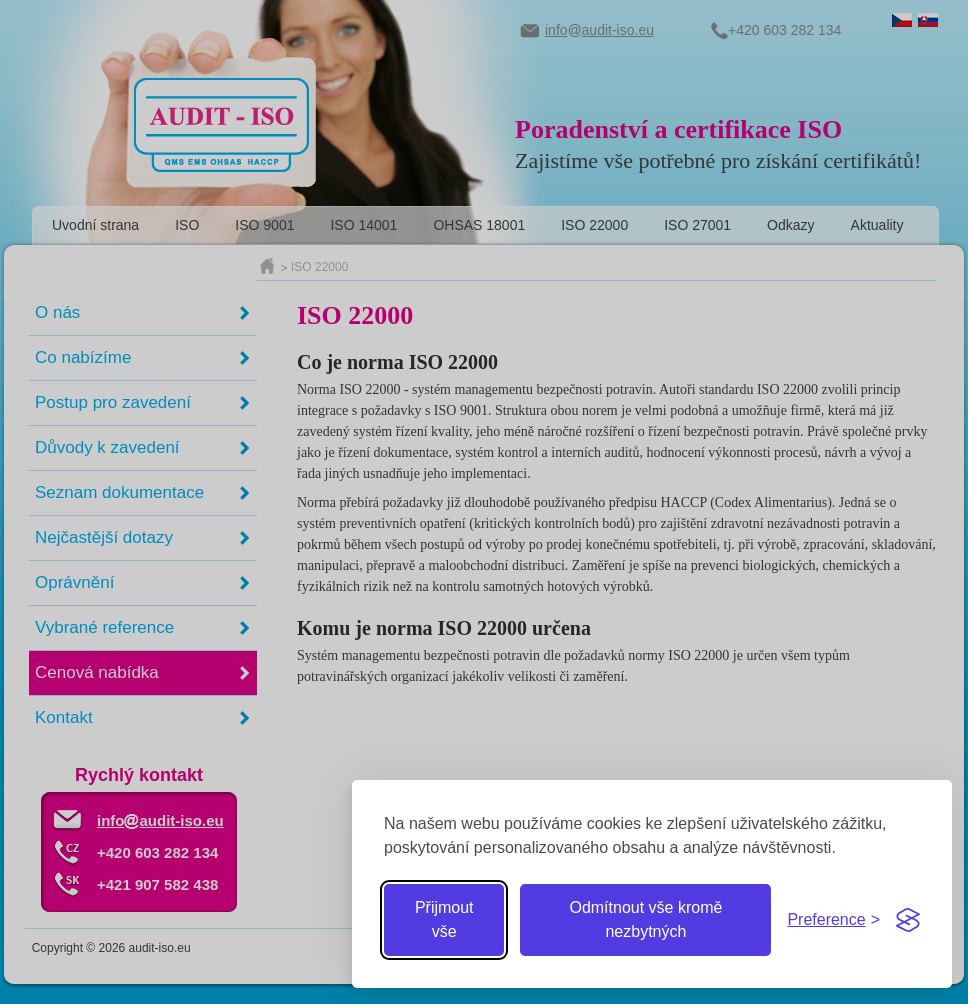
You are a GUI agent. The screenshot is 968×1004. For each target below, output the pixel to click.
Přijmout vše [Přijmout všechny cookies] (444, 919)
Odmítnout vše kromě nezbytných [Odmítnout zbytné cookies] (645, 919)
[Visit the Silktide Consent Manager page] (908, 920)
